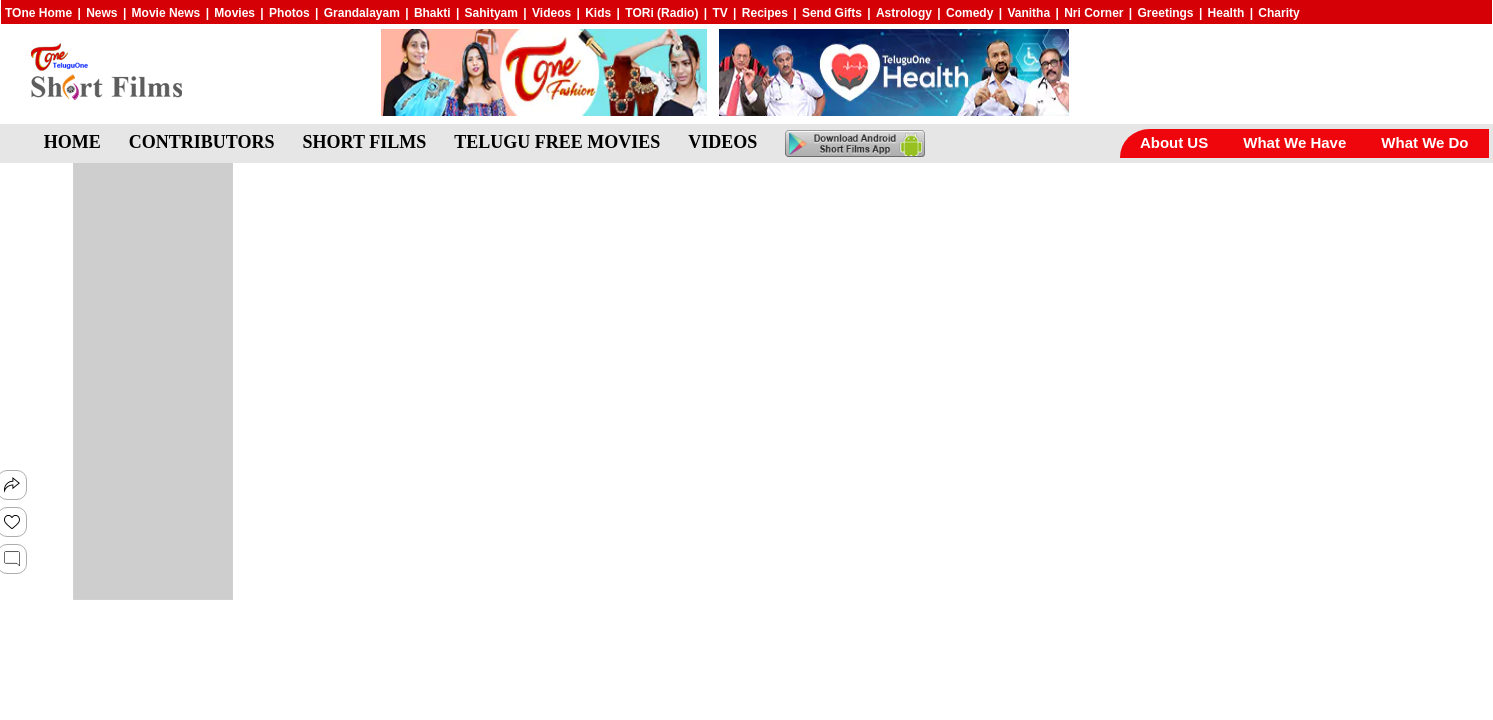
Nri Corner (1093, 13)
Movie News (166, 13)
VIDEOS (722, 142)
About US (1174, 142)
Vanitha (1028, 13)
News (101, 13)
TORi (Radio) (661, 13)
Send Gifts (832, 13)
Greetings (1166, 13)
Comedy (969, 13)
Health (1226, 13)
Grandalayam (362, 13)
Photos (289, 13)
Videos (551, 13)
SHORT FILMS (365, 142)
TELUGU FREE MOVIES (557, 142)
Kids (598, 13)
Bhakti (432, 13)
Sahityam (491, 13)
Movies (234, 13)
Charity (1278, 13)
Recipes (765, 13)
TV (719, 13)
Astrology (904, 13)
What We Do (1424, 142)
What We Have (1294, 142)
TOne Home (38, 13)
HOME (72, 142)
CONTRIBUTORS (202, 142)
